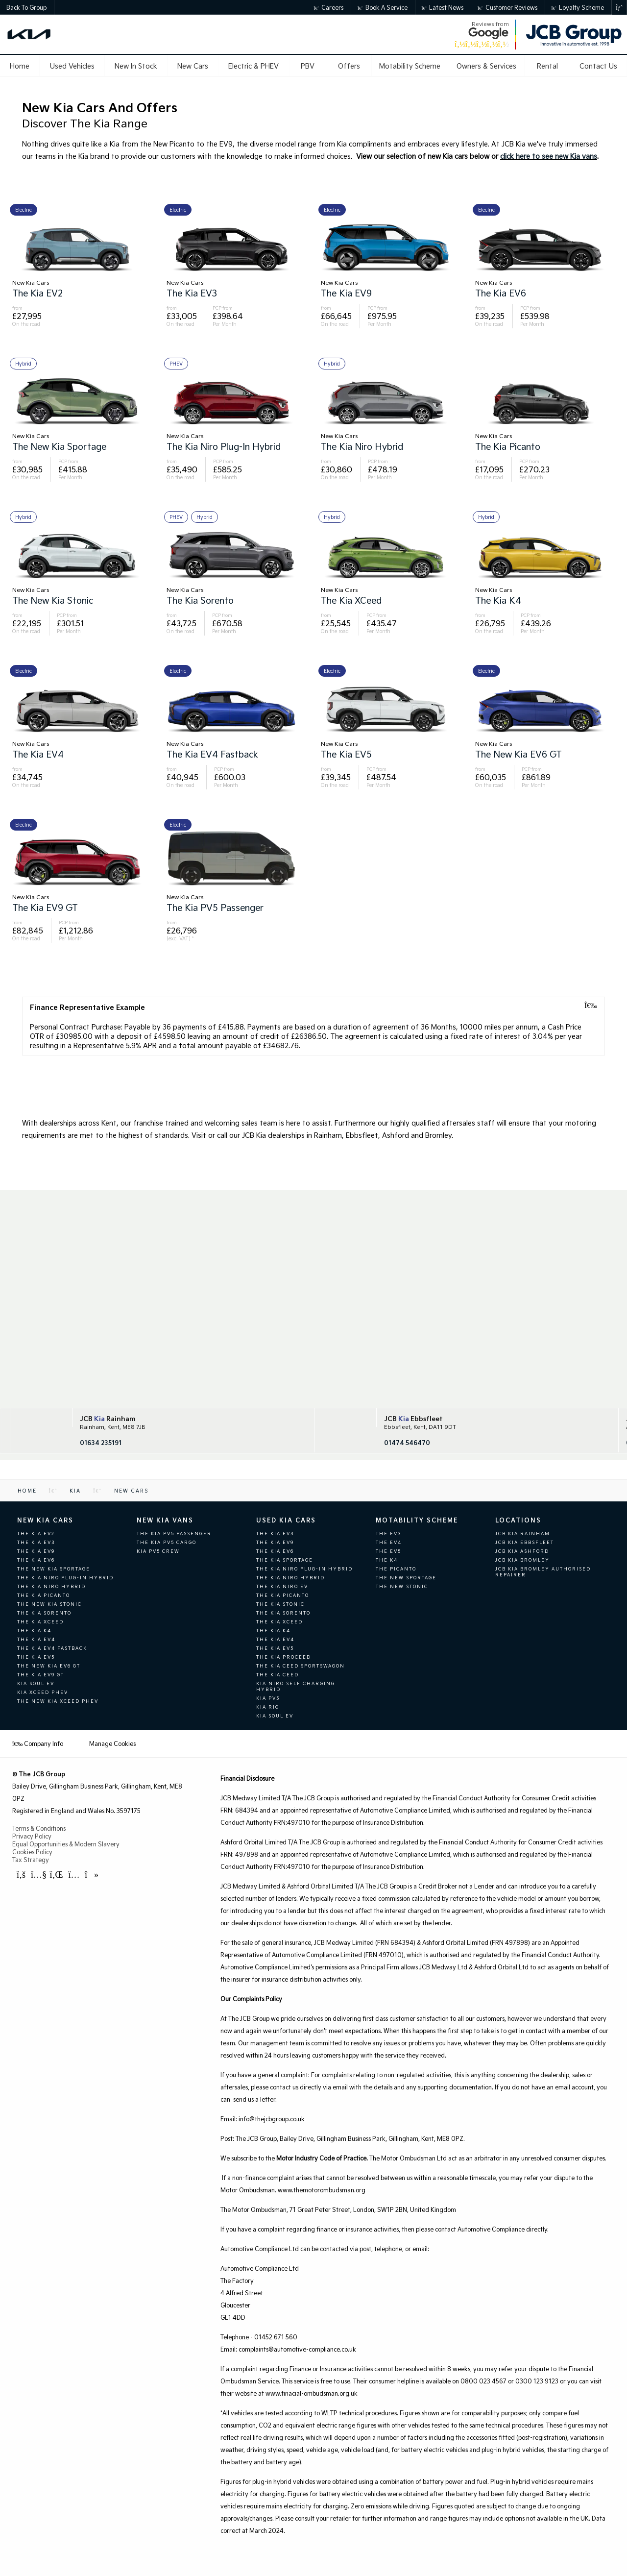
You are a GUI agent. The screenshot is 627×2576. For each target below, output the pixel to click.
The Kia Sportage (284, 1560)
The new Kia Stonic (49, 1604)
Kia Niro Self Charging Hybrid (295, 1686)
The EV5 (388, 1551)
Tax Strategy (30, 1860)
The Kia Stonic (280, 1604)
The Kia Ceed (277, 1674)
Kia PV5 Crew (158, 1551)
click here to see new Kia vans (548, 156)
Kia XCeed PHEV (42, 1692)
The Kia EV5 (36, 1657)
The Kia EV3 (36, 1542)
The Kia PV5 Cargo (166, 1542)
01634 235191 (100, 1443)
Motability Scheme (417, 1520)
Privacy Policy (31, 1836)
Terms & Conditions (39, 1828)
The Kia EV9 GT (40, 1674)
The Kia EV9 (36, 1551)
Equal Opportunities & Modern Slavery (66, 1844)
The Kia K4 (34, 1630)
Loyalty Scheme (578, 7)
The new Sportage (406, 1577)
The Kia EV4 (36, 1639)
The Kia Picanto (43, 1595)
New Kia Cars (45, 1520)
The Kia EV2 (36, 1533)
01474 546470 (407, 1443)
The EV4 (389, 1542)
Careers (329, 7)
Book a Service (383, 7)
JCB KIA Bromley (522, 1560)
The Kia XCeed (40, 1621)
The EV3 (388, 1533)
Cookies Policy (32, 1852)
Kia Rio (267, 1707)
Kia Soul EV (35, 1683)
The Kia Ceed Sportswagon (300, 1665)
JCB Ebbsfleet (413, 1418)
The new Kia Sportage (53, 1568)
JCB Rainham (107, 1418)
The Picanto (396, 1568)
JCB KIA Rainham (522, 1533)
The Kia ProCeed (283, 1657)
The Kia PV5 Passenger (174, 1533)
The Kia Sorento (44, 1613)
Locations (518, 1520)
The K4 (387, 1560)
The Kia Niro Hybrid (51, 1586)
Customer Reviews (507, 7)
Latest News (443, 7)
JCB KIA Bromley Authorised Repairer (543, 1571)
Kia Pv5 (268, 1698)
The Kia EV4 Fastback (52, 1648)
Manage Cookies (112, 1743)
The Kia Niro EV (282, 1586)
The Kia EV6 (36, 1560)
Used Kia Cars (286, 1520)
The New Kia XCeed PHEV (57, 1701)
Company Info (37, 1743)
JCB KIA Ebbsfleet (524, 1542)
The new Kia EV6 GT (48, 1665)
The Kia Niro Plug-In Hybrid (65, 1577)
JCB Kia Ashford (522, 1551)
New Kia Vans (165, 1520)
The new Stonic (402, 1586)
